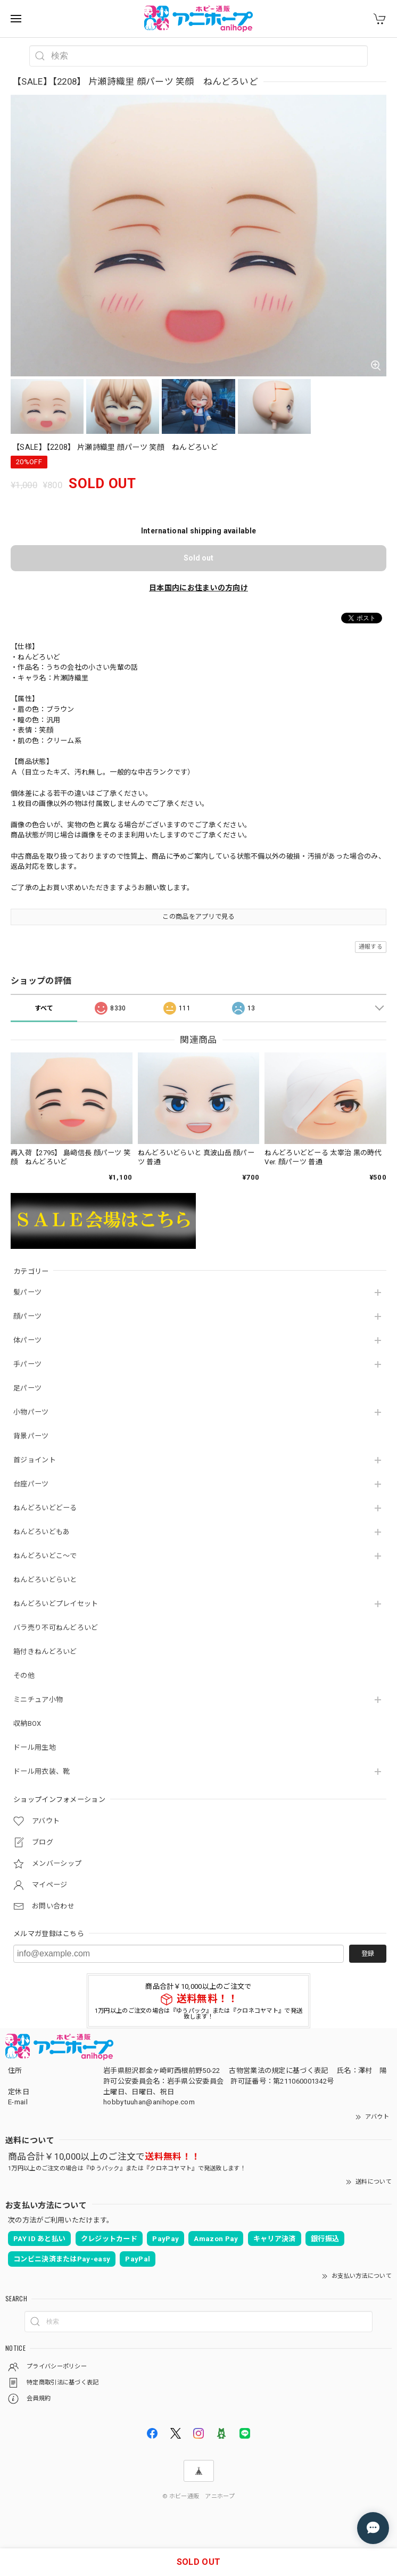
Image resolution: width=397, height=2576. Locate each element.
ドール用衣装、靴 (41, 1771)
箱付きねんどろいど (45, 1652)
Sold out (198, 558)
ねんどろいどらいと (45, 1580)
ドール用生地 (34, 1747)
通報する (371, 946)
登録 (367, 1953)
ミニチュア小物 (38, 1699)
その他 (24, 1676)
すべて (44, 1008)
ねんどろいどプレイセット (55, 1604)
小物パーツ (31, 1412)
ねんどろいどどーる (45, 1508)
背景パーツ (31, 1436)
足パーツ (27, 1388)
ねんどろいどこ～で (45, 1556)
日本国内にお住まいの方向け (198, 587)
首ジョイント (34, 1460)
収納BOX (27, 1723)
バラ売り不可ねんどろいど (55, 1628)
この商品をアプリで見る (198, 916)
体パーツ (27, 1340)
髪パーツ (27, 1292)
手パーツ (27, 1364)
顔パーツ (27, 1316)
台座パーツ (31, 1484)
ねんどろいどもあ (41, 1532)
